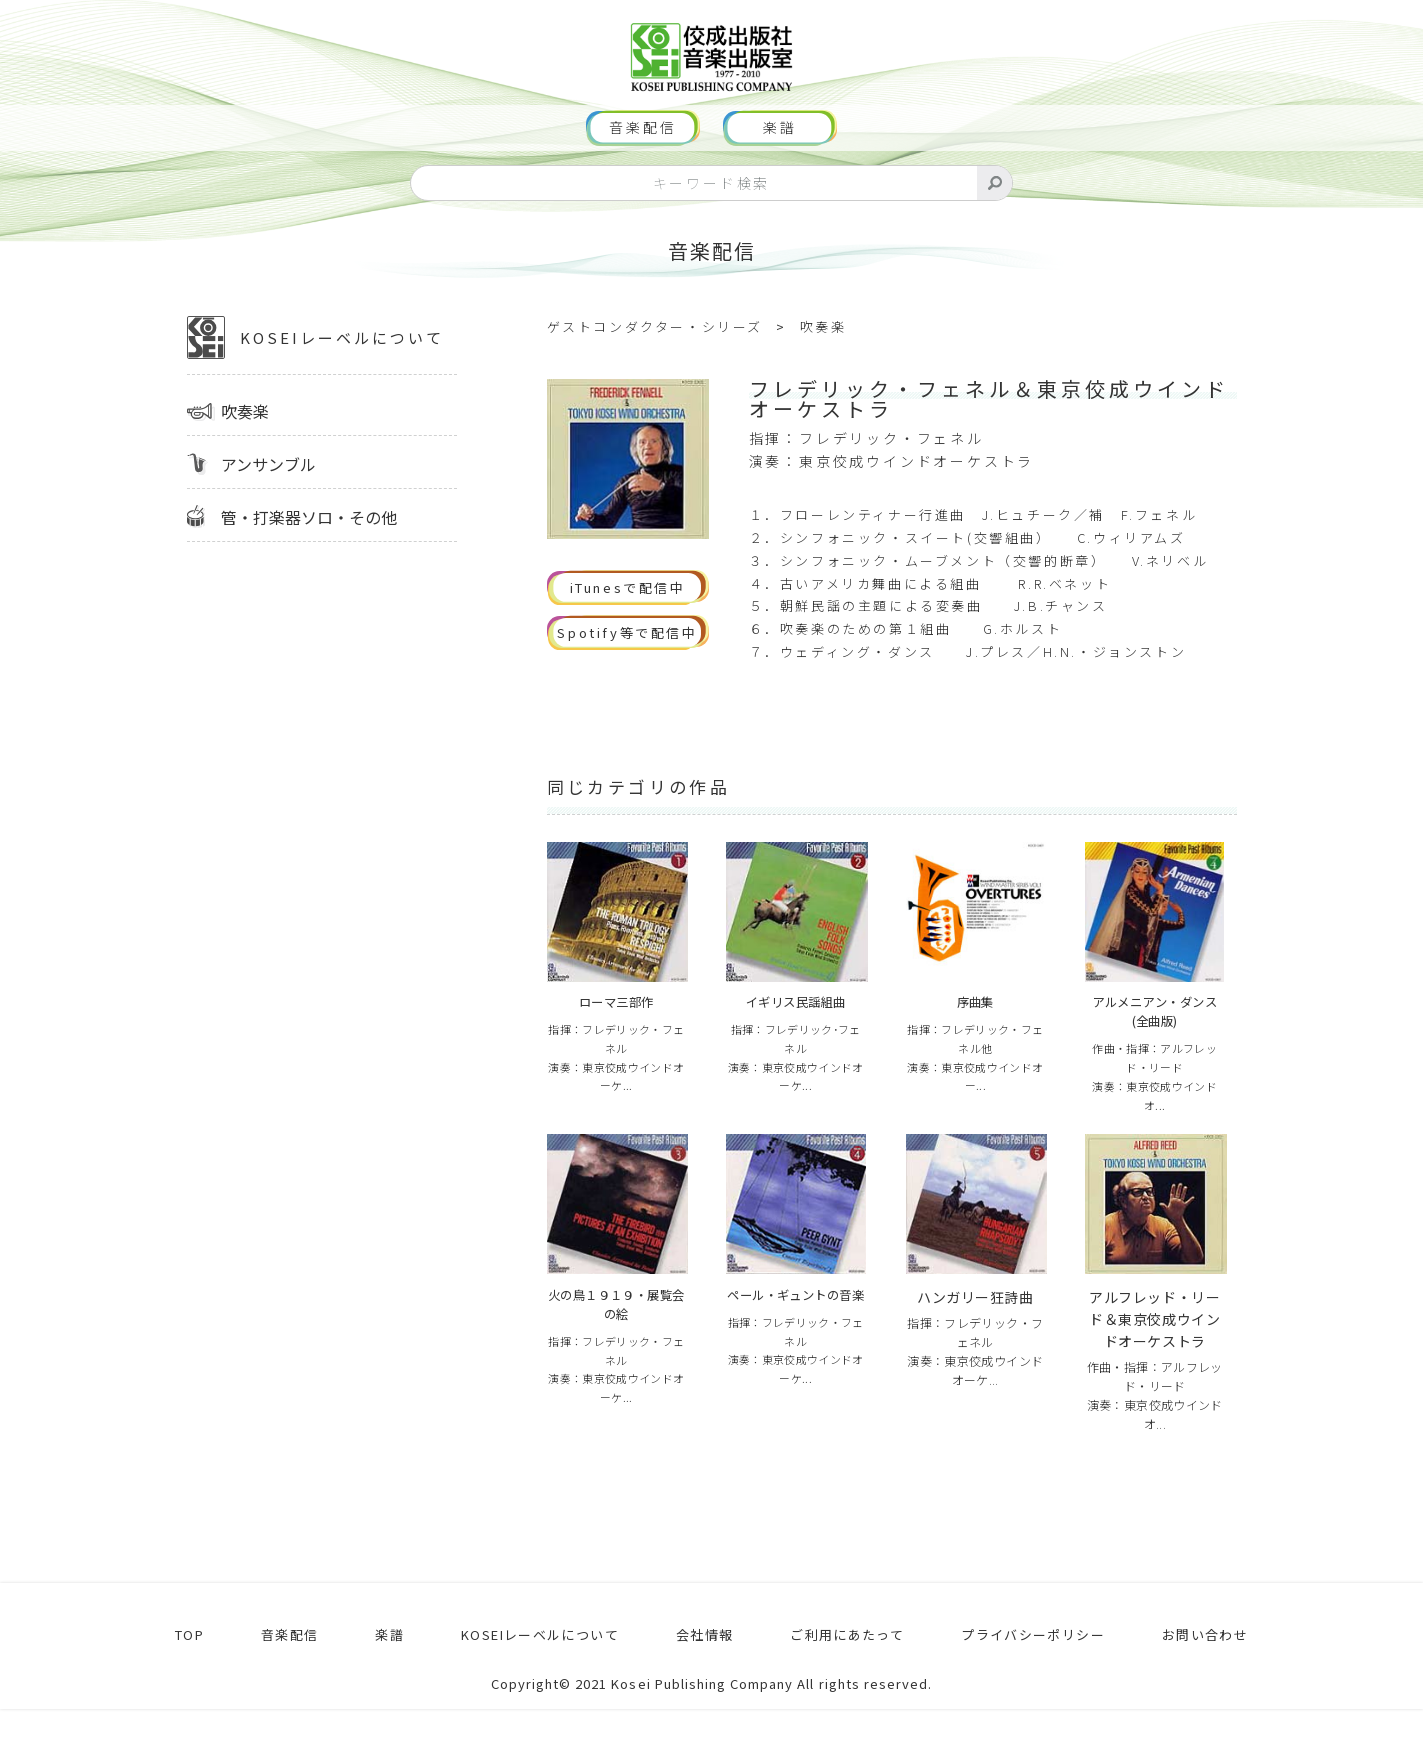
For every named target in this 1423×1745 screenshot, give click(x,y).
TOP (185, 1671)
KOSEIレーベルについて (315, 369)
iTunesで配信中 (628, 619)
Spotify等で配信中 (627, 664)
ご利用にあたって (836, 1671)
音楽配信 (642, 160)
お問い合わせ (1205, 1671)
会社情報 (694, 1671)
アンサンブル (268, 495)
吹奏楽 (245, 442)
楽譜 (780, 160)
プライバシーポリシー (1029, 1671)
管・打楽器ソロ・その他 (309, 548)
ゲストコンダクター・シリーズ (655, 358)
